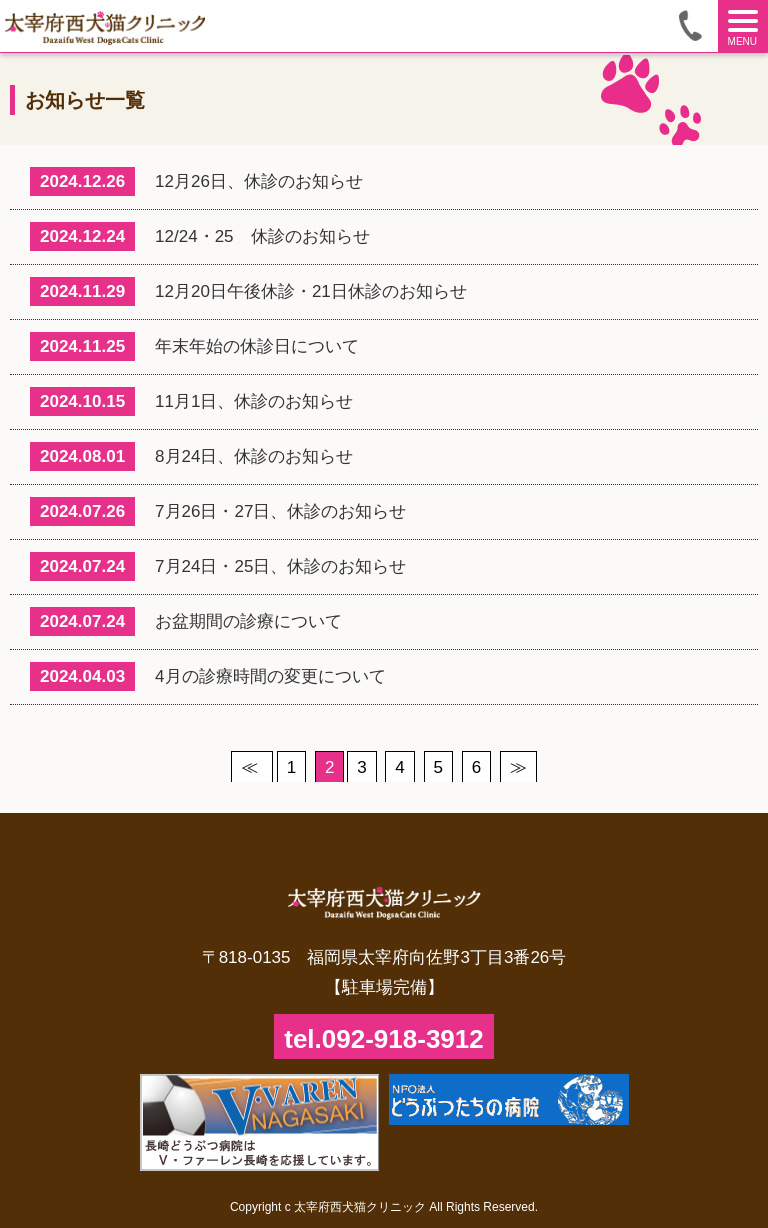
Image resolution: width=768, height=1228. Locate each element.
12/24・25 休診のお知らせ (200, 236)
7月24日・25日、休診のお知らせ (218, 566)
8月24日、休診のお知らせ (191, 456)
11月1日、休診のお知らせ (191, 401)
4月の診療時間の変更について (208, 676)
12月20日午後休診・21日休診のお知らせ (248, 291)
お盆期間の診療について (186, 621)
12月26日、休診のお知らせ (196, 181)
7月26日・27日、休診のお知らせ (218, 511)
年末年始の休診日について (194, 346)
